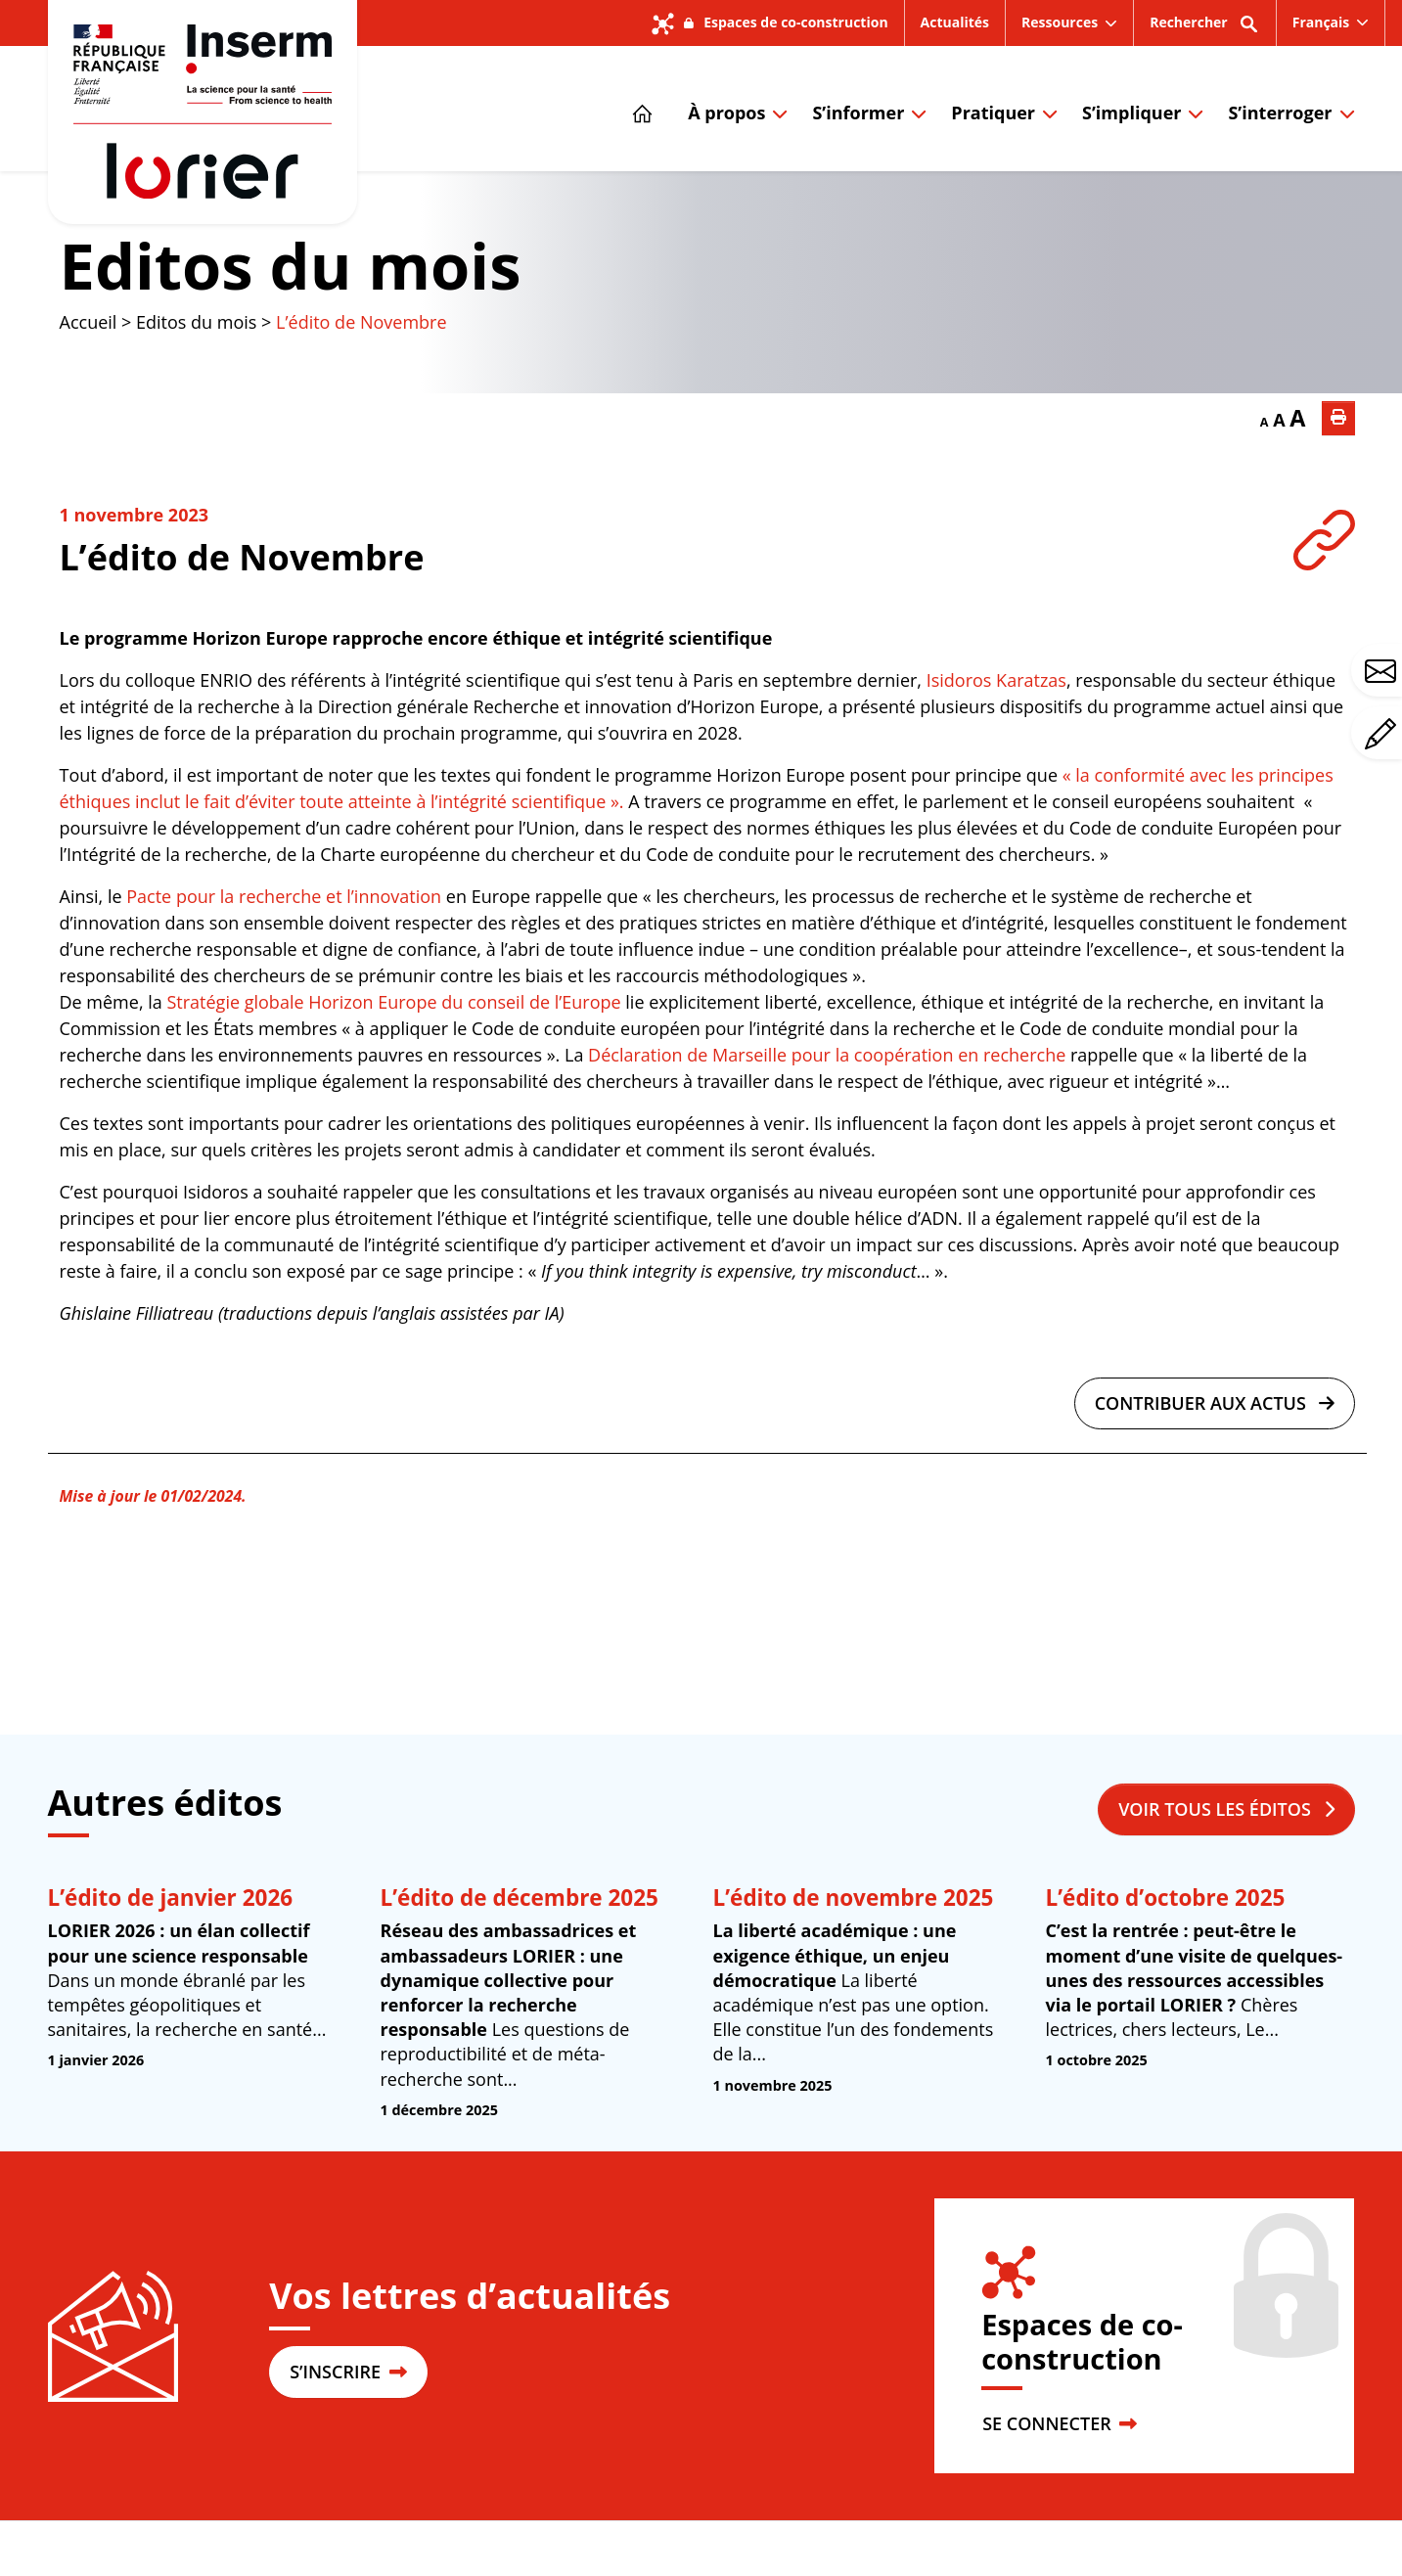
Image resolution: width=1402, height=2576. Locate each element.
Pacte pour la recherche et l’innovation (283, 896)
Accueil (88, 322)
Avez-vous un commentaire (1383, 733)
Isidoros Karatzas (996, 680)
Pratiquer (993, 112)
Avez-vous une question (1383, 671)
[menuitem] (1331, 22)
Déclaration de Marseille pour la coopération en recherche (826, 1054)
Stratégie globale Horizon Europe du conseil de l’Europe (393, 1002)
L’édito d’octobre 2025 (1166, 1897)
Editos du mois (290, 265)
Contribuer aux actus (1214, 1403)
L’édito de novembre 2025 (853, 1897)
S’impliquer (1131, 112)
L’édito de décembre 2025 (519, 1897)
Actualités (955, 22)
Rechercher (1205, 29)
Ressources (1059, 22)
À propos (726, 112)
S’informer (858, 112)
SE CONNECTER (1059, 2423)
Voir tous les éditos (1226, 1809)
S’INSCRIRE (348, 2371)
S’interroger (1280, 112)
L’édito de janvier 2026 (171, 1897)
